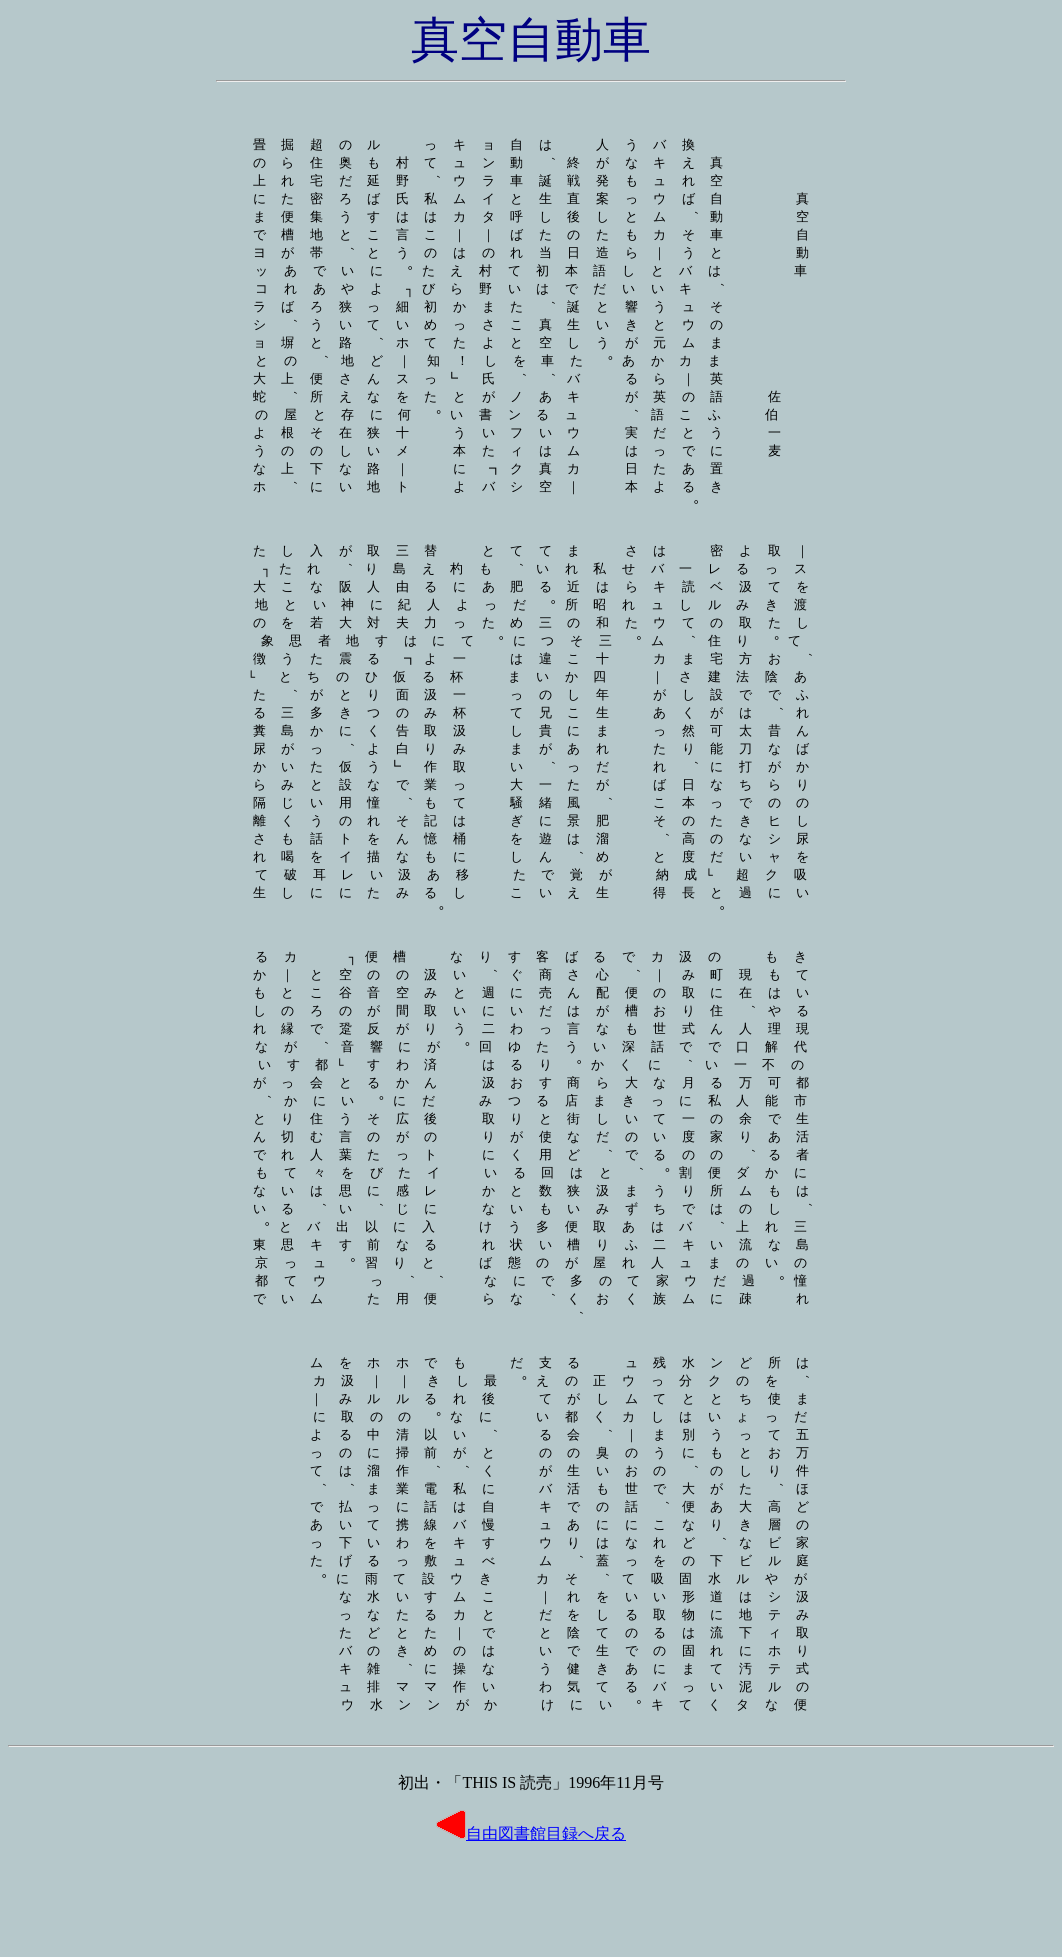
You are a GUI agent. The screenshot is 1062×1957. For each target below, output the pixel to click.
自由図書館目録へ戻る (531, 1929)
